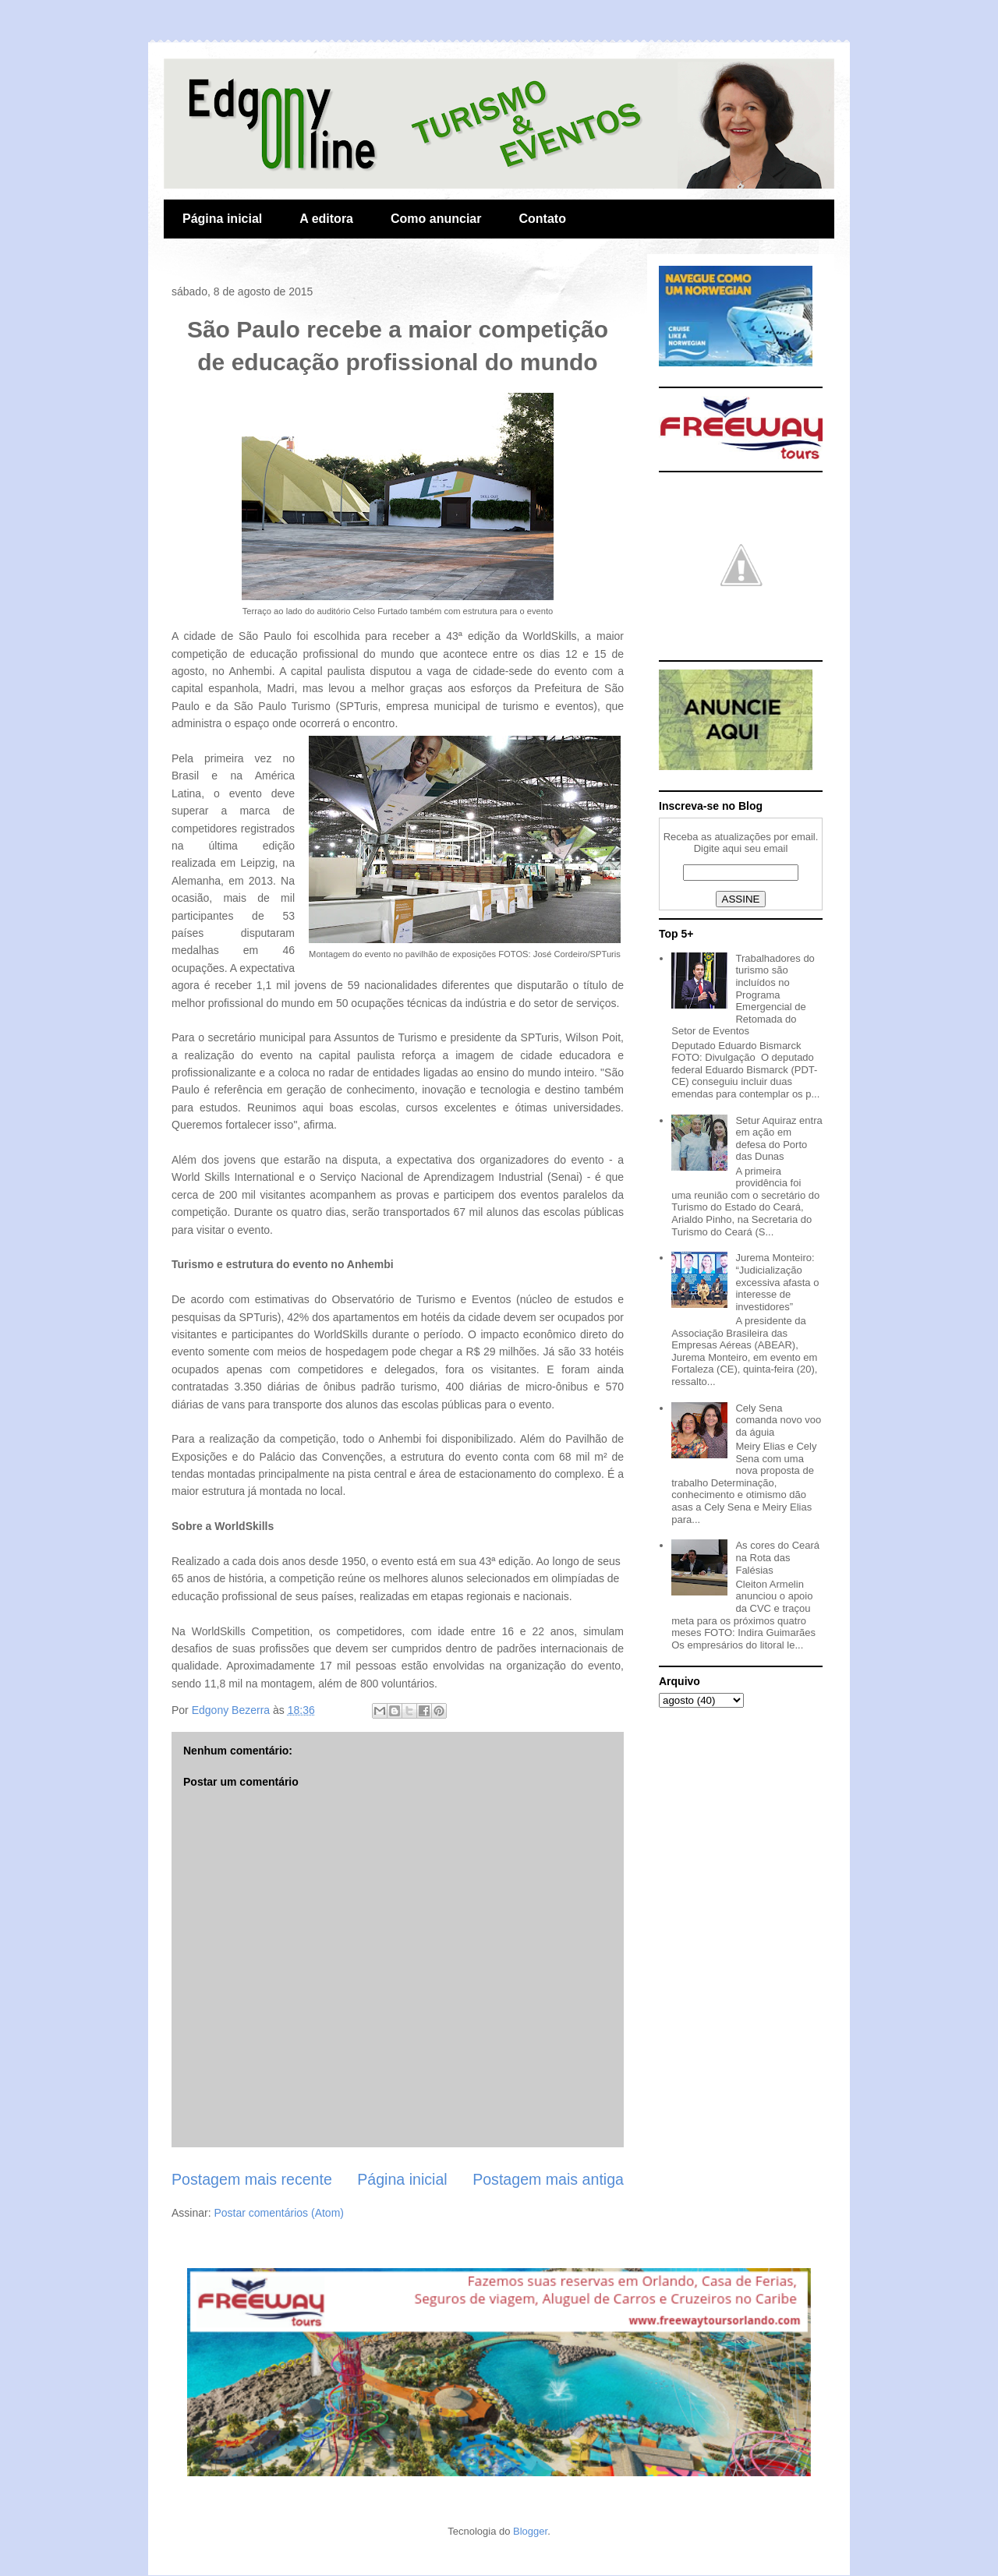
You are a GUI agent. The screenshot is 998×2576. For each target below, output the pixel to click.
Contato (541, 218)
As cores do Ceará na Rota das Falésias (777, 1557)
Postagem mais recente (252, 2179)
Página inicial (222, 218)
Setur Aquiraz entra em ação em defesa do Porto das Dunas (778, 1139)
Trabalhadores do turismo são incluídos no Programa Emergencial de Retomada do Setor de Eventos (743, 994)
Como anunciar (436, 218)
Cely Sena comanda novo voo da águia (778, 1420)
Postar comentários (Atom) (279, 2213)
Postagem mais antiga (548, 2179)
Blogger (530, 2531)
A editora (326, 218)
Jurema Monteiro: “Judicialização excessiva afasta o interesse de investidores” (777, 1282)
